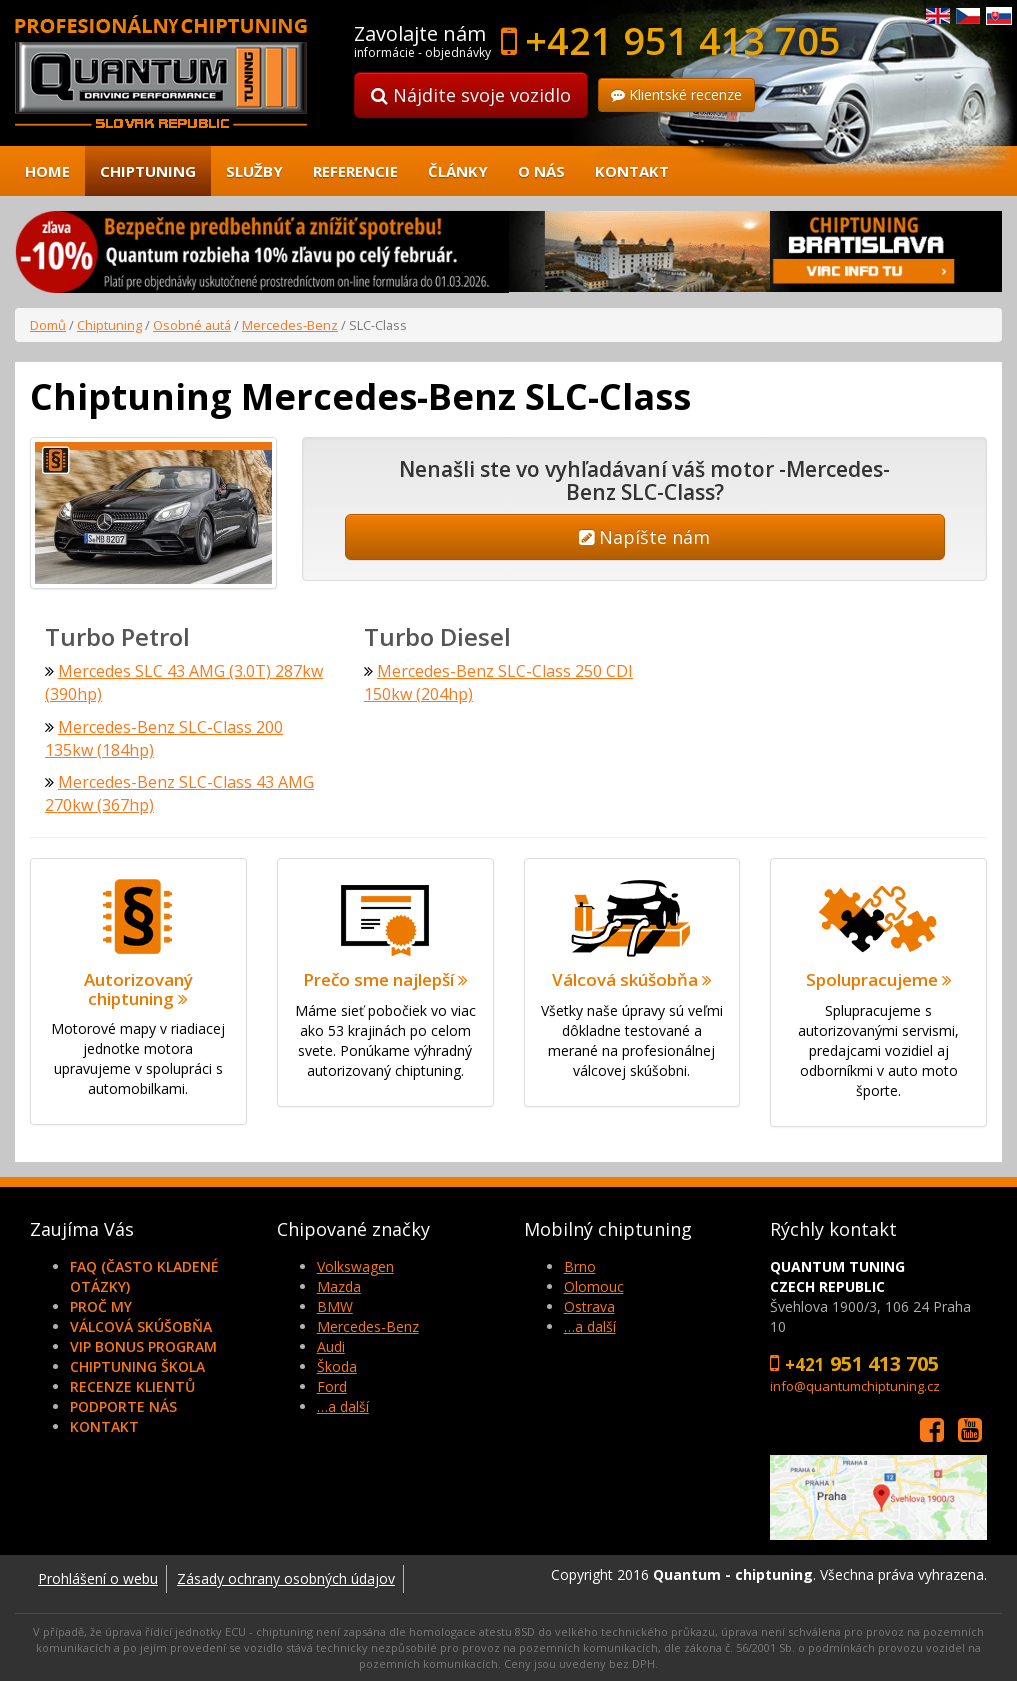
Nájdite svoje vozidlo (471, 95)
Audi (331, 1346)
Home (47, 171)
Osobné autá (192, 325)
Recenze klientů (132, 1386)
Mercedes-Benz (290, 325)
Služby (254, 171)
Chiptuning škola (137, 1366)
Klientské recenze (676, 94)
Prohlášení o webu (98, 1578)
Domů (48, 325)
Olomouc (594, 1286)
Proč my (101, 1306)
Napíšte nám (644, 537)
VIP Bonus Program (143, 1346)
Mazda (339, 1286)
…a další (343, 1406)
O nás (541, 171)
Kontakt (632, 171)
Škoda (337, 1366)
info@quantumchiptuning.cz (855, 1386)
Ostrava (589, 1306)
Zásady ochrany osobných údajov (286, 1578)
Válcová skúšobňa (141, 1326)
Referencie (355, 171)
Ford (332, 1386)
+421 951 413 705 (683, 40)
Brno (580, 1266)
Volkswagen (355, 1266)
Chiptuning (148, 171)
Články (458, 171)
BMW (335, 1306)
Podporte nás (123, 1406)
